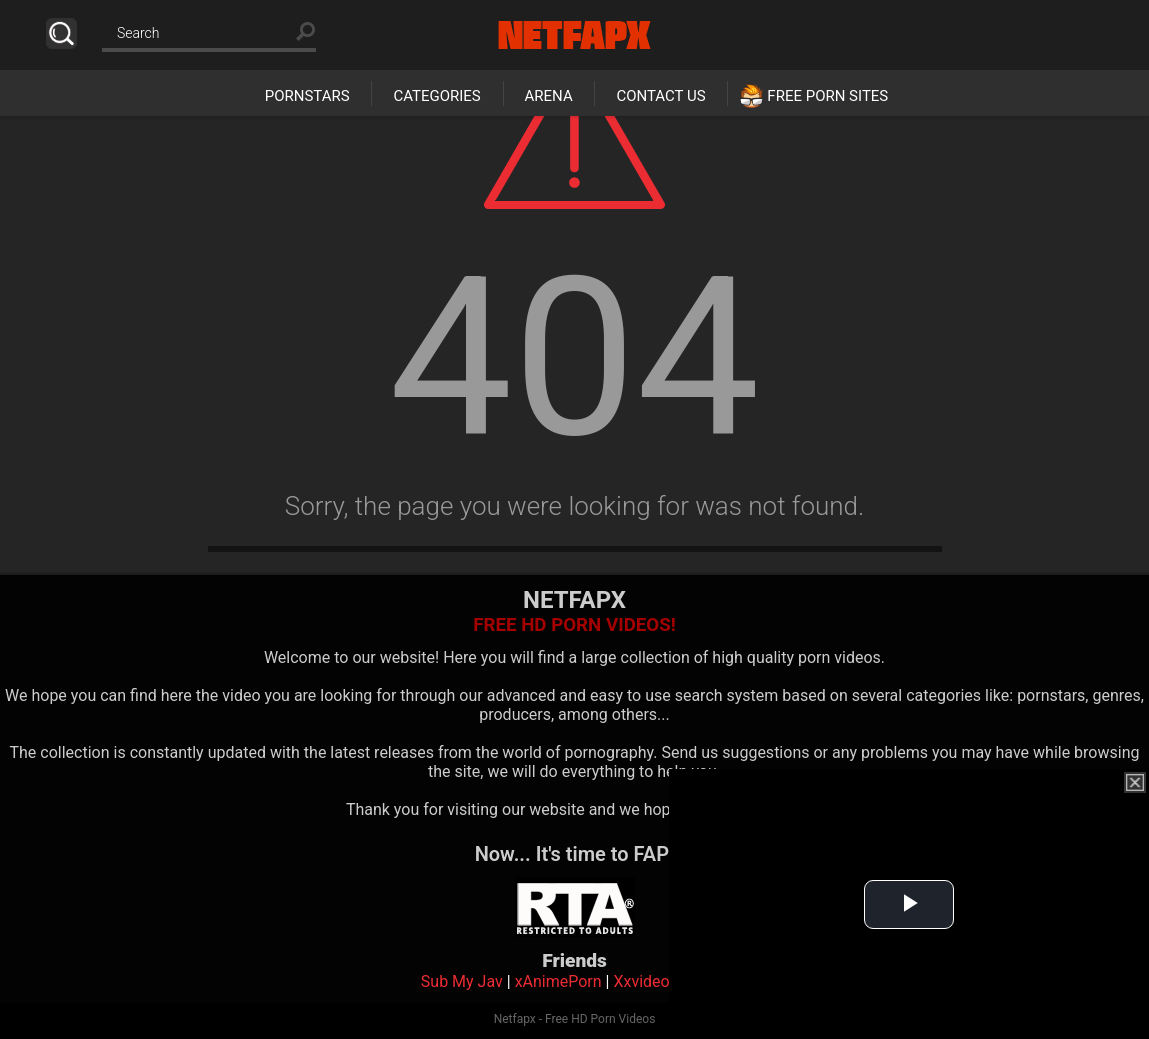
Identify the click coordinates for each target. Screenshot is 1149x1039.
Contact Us (660, 96)
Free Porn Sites (827, 96)
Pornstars (307, 96)
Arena (549, 96)
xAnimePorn (558, 981)
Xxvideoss (649, 981)
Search (61, 33)
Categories (436, 96)
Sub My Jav (462, 981)
